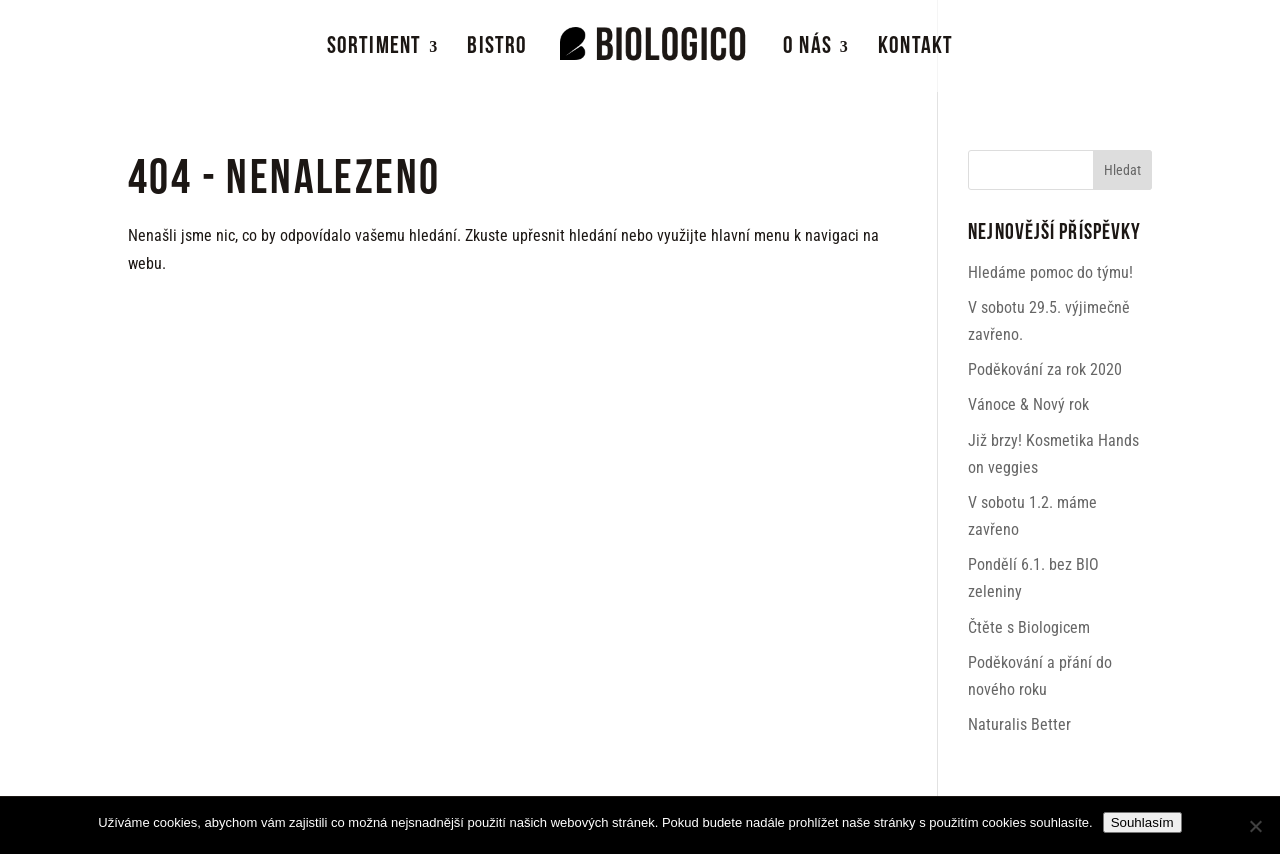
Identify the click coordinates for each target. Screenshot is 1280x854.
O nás (807, 49)
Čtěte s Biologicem (1029, 627)
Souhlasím (1142, 822)
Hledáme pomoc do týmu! (1050, 272)
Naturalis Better (1019, 724)
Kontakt (915, 49)
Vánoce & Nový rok (1028, 404)
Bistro (497, 49)
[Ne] (1255, 826)
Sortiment (374, 49)
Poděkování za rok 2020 (1045, 369)
